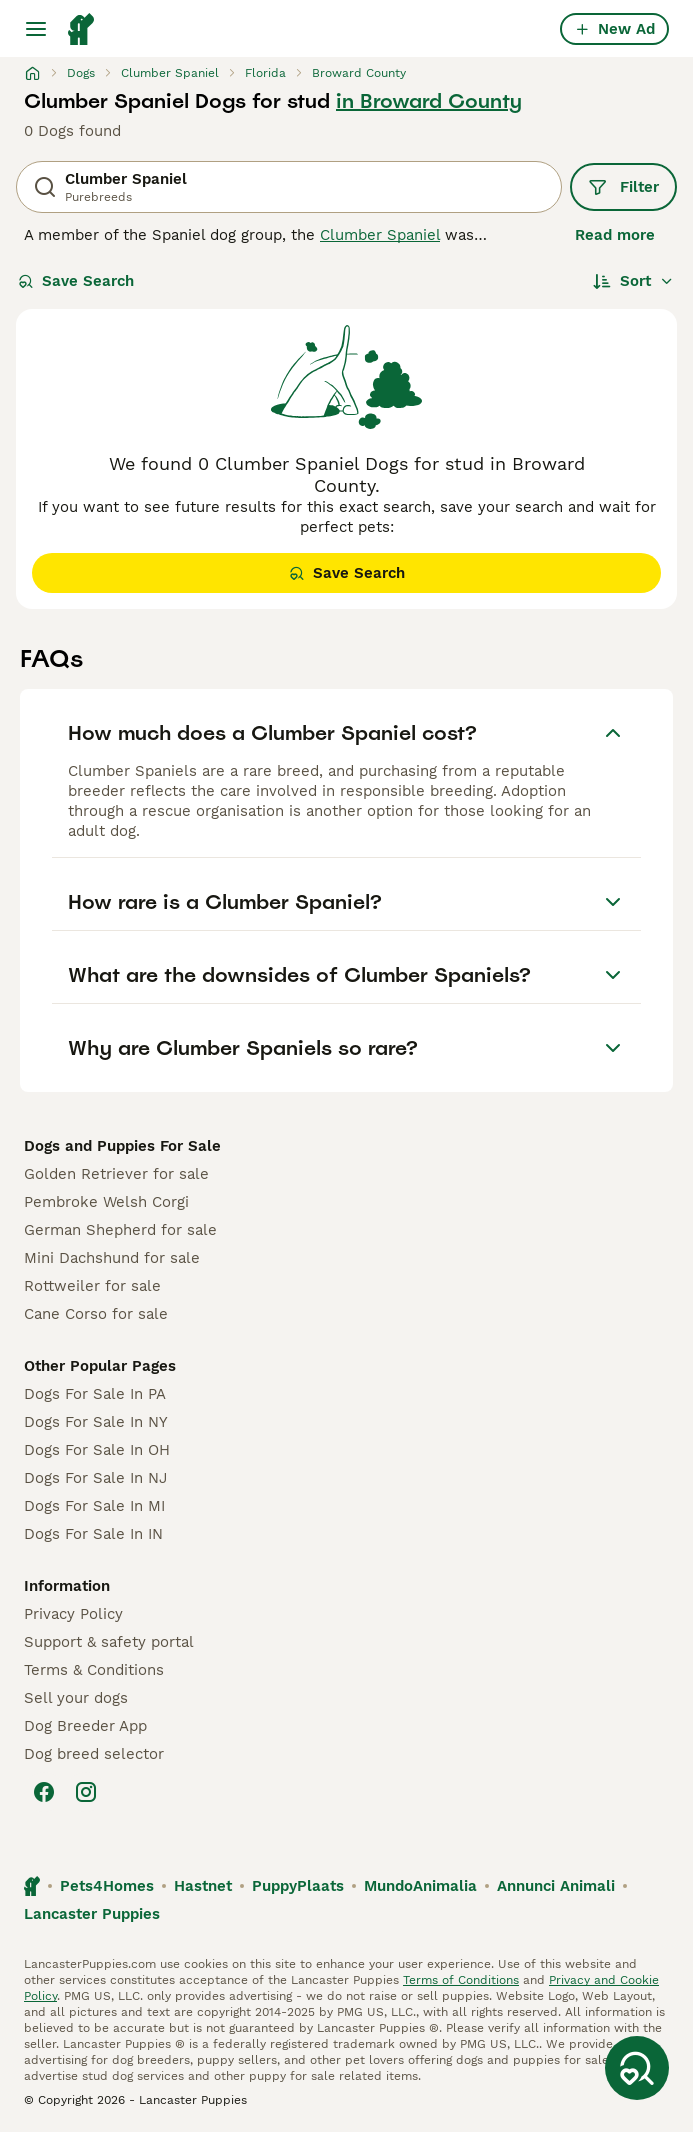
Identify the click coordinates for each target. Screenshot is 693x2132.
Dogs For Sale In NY (96, 1422)
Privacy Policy (73, 1614)
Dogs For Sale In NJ (95, 1478)
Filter (623, 187)
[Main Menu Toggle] (36, 29)
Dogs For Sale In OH (97, 1450)
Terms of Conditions (461, 1980)
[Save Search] (637, 2068)
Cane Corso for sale (96, 1314)
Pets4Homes (107, 1886)
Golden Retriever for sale (116, 1174)
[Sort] (633, 281)
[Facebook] (44, 1792)
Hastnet (203, 1886)
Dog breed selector (94, 1754)
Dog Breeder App (85, 1726)
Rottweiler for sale (92, 1286)
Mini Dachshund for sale (112, 1258)
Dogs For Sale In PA (95, 1394)
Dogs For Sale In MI (94, 1506)
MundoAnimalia (420, 1886)
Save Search (76, 281)
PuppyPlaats (298, 1886)
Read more (615, 235)
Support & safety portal (109, 1642)
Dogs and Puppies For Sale (122, 1146)
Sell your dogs (76, 1698)
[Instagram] (86, 1792)
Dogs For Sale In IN (93, 1534)
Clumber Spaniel (380, 235)
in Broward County (429, 101)
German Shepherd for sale (120, 1230)
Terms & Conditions (94, 1670)
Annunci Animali (556, 1886)
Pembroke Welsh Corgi (106, 1202)
